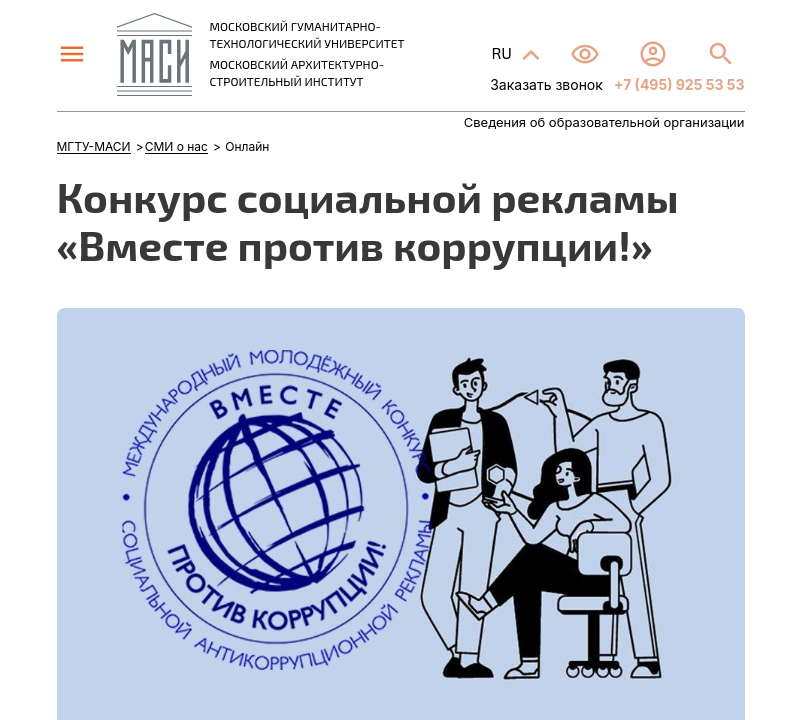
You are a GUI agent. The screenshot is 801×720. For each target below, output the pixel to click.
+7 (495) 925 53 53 (678, 84)
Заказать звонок (546, 84)
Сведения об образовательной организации (604, 122)
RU (503, 52)
